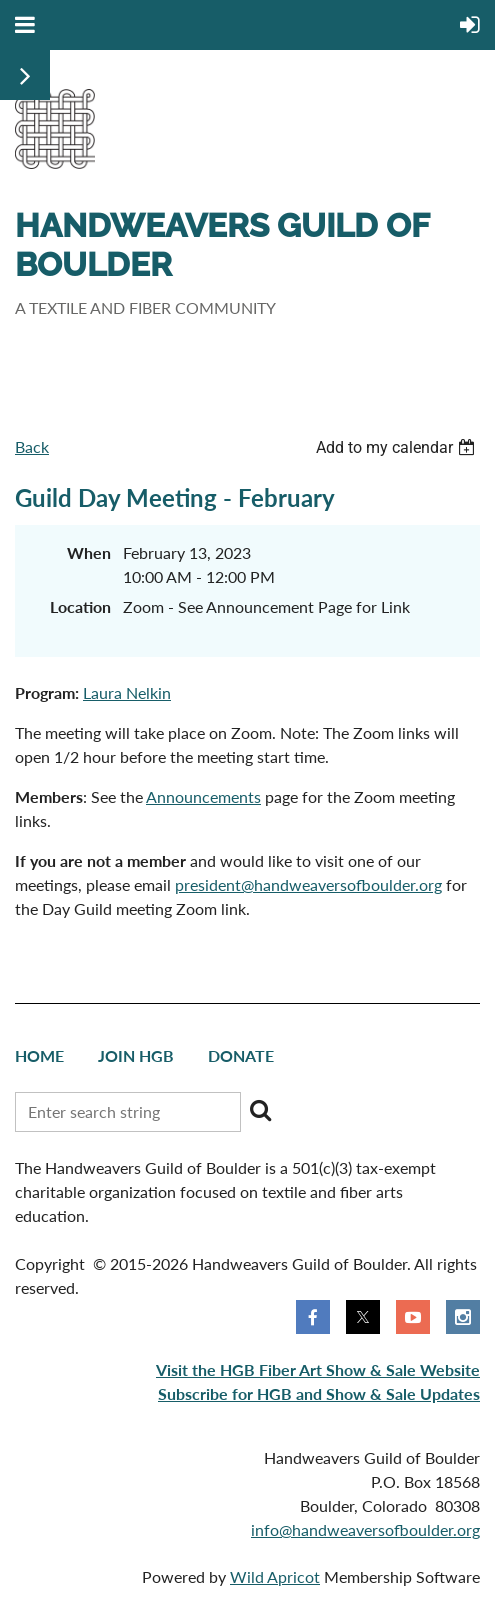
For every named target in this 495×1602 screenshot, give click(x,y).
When (89, 552)
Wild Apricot (275, 1576)
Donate (241, 1055)
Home (39, 1055)
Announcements (203, 796)
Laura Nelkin (127, 692)
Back (32, 446)
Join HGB (136, 1055)
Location (80, 606)
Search (260, 1110)
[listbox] (398, 447)
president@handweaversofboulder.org (308, 884)
